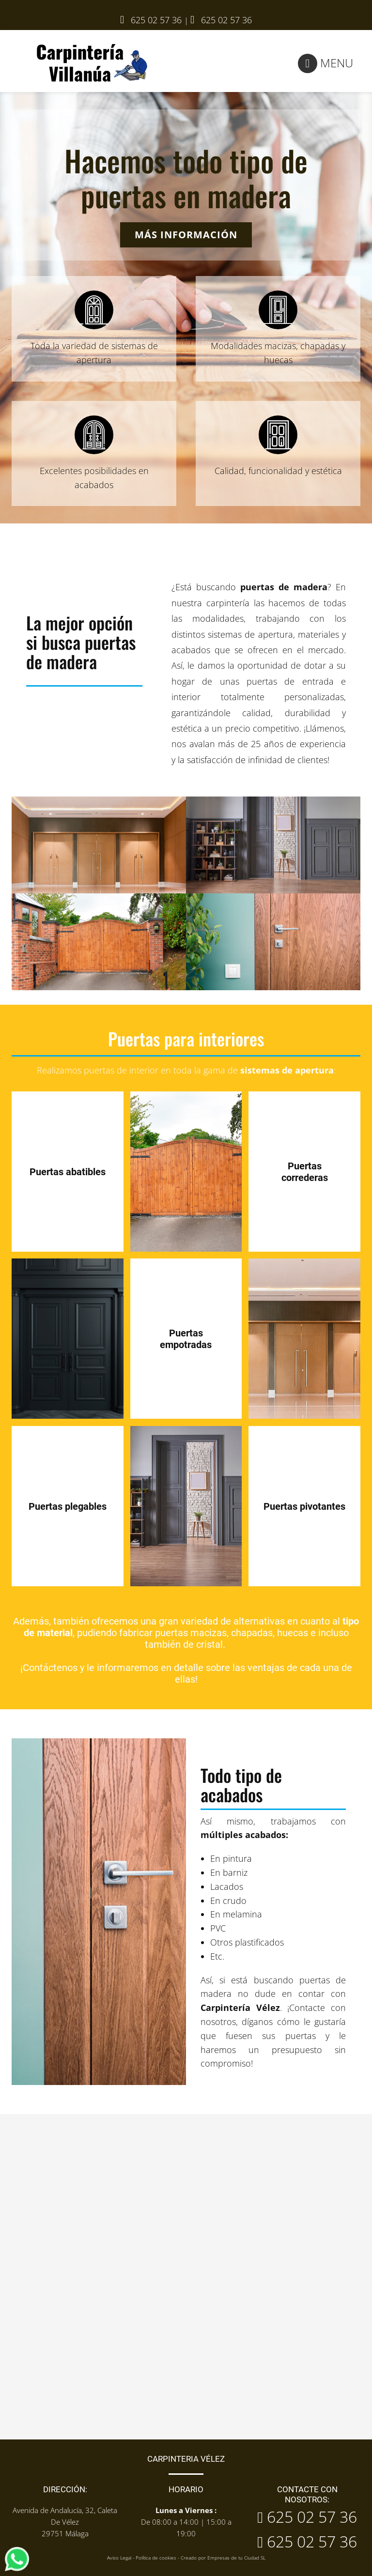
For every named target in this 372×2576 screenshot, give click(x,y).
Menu (325, 63)
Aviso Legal (119, 2557)
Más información (186, 234)
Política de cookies (156, 2557)
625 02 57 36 (226, 20)
